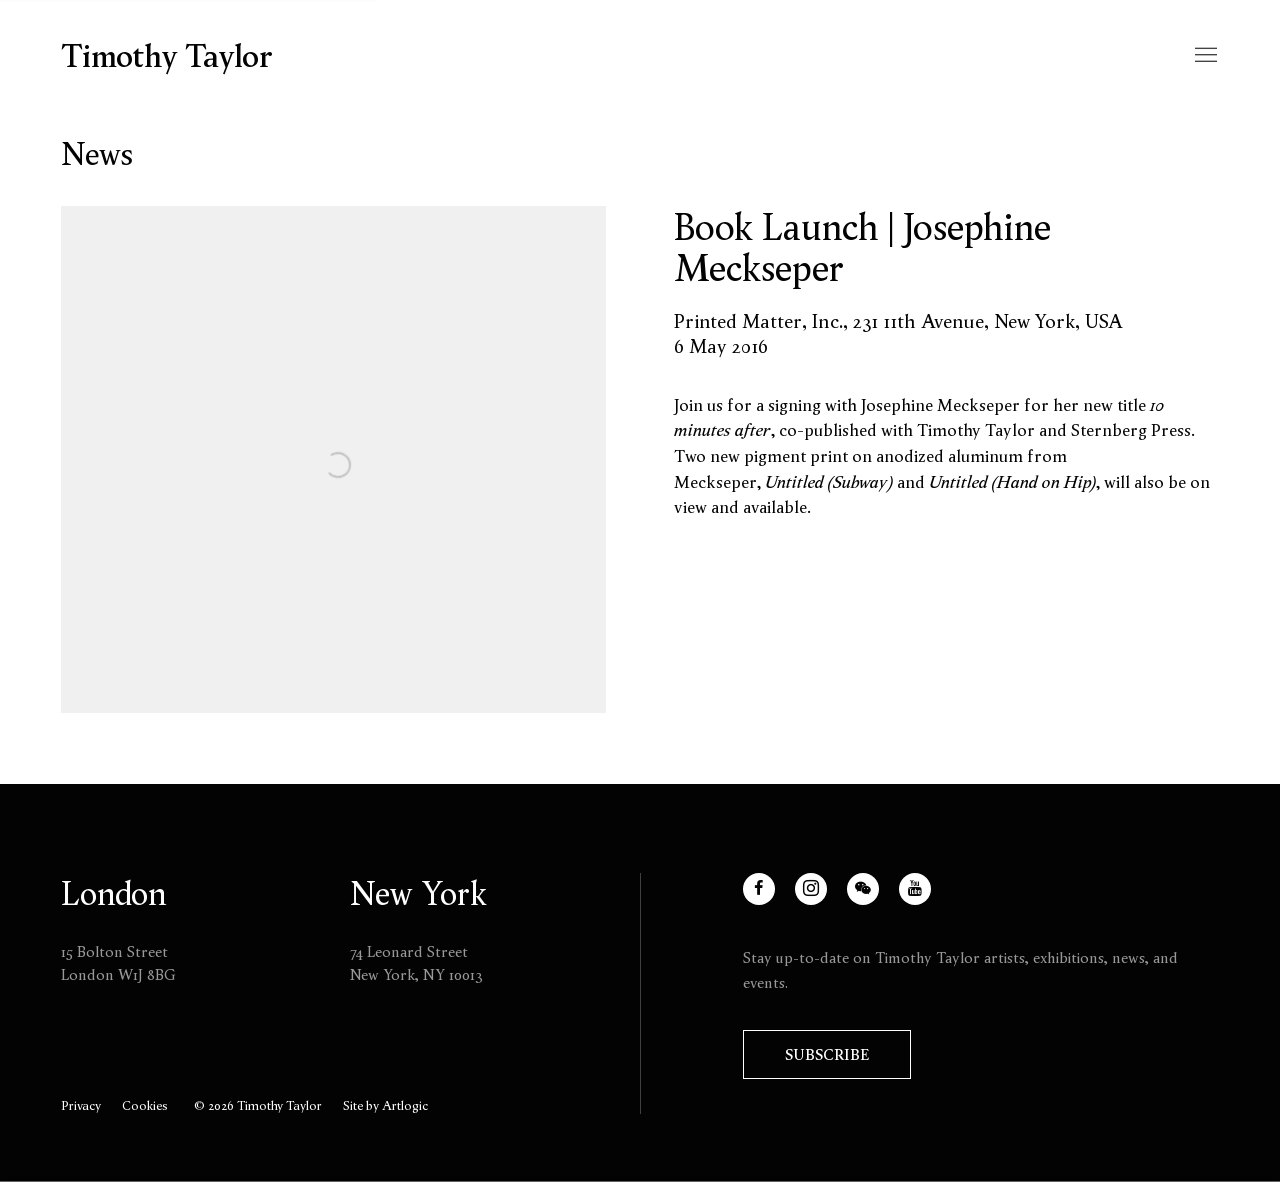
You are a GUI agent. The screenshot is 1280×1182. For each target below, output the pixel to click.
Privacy (81, 1105)
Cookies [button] (145, 1105)
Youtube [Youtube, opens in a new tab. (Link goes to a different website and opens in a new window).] (928, 899)
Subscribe (827, 1054)
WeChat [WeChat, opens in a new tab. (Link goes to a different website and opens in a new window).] (875, 899)
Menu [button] (1204, 56)
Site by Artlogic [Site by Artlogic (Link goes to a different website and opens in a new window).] (385, 1105)
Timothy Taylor (167, 56)
